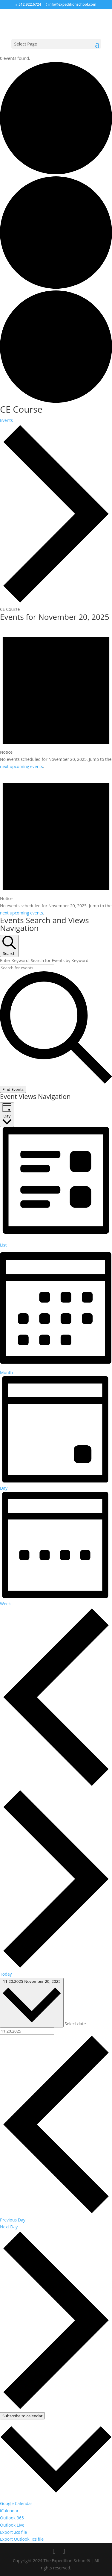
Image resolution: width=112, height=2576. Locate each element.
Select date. (76, 2024)
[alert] (56, 697)
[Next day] (56, 1967)
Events (6, 420)
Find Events (13, 1089)
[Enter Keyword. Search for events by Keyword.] (27, 967)
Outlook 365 (12, 2518)
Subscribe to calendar (22, 2415)
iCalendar (9, 2510)
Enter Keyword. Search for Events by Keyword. (45, 960)
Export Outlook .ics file (22, 2539)
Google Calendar (16, 2503)
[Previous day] (56, 1785)
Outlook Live (12, 2525)
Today (6, 1974)
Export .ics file (13, 2532)
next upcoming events (21, 766)
